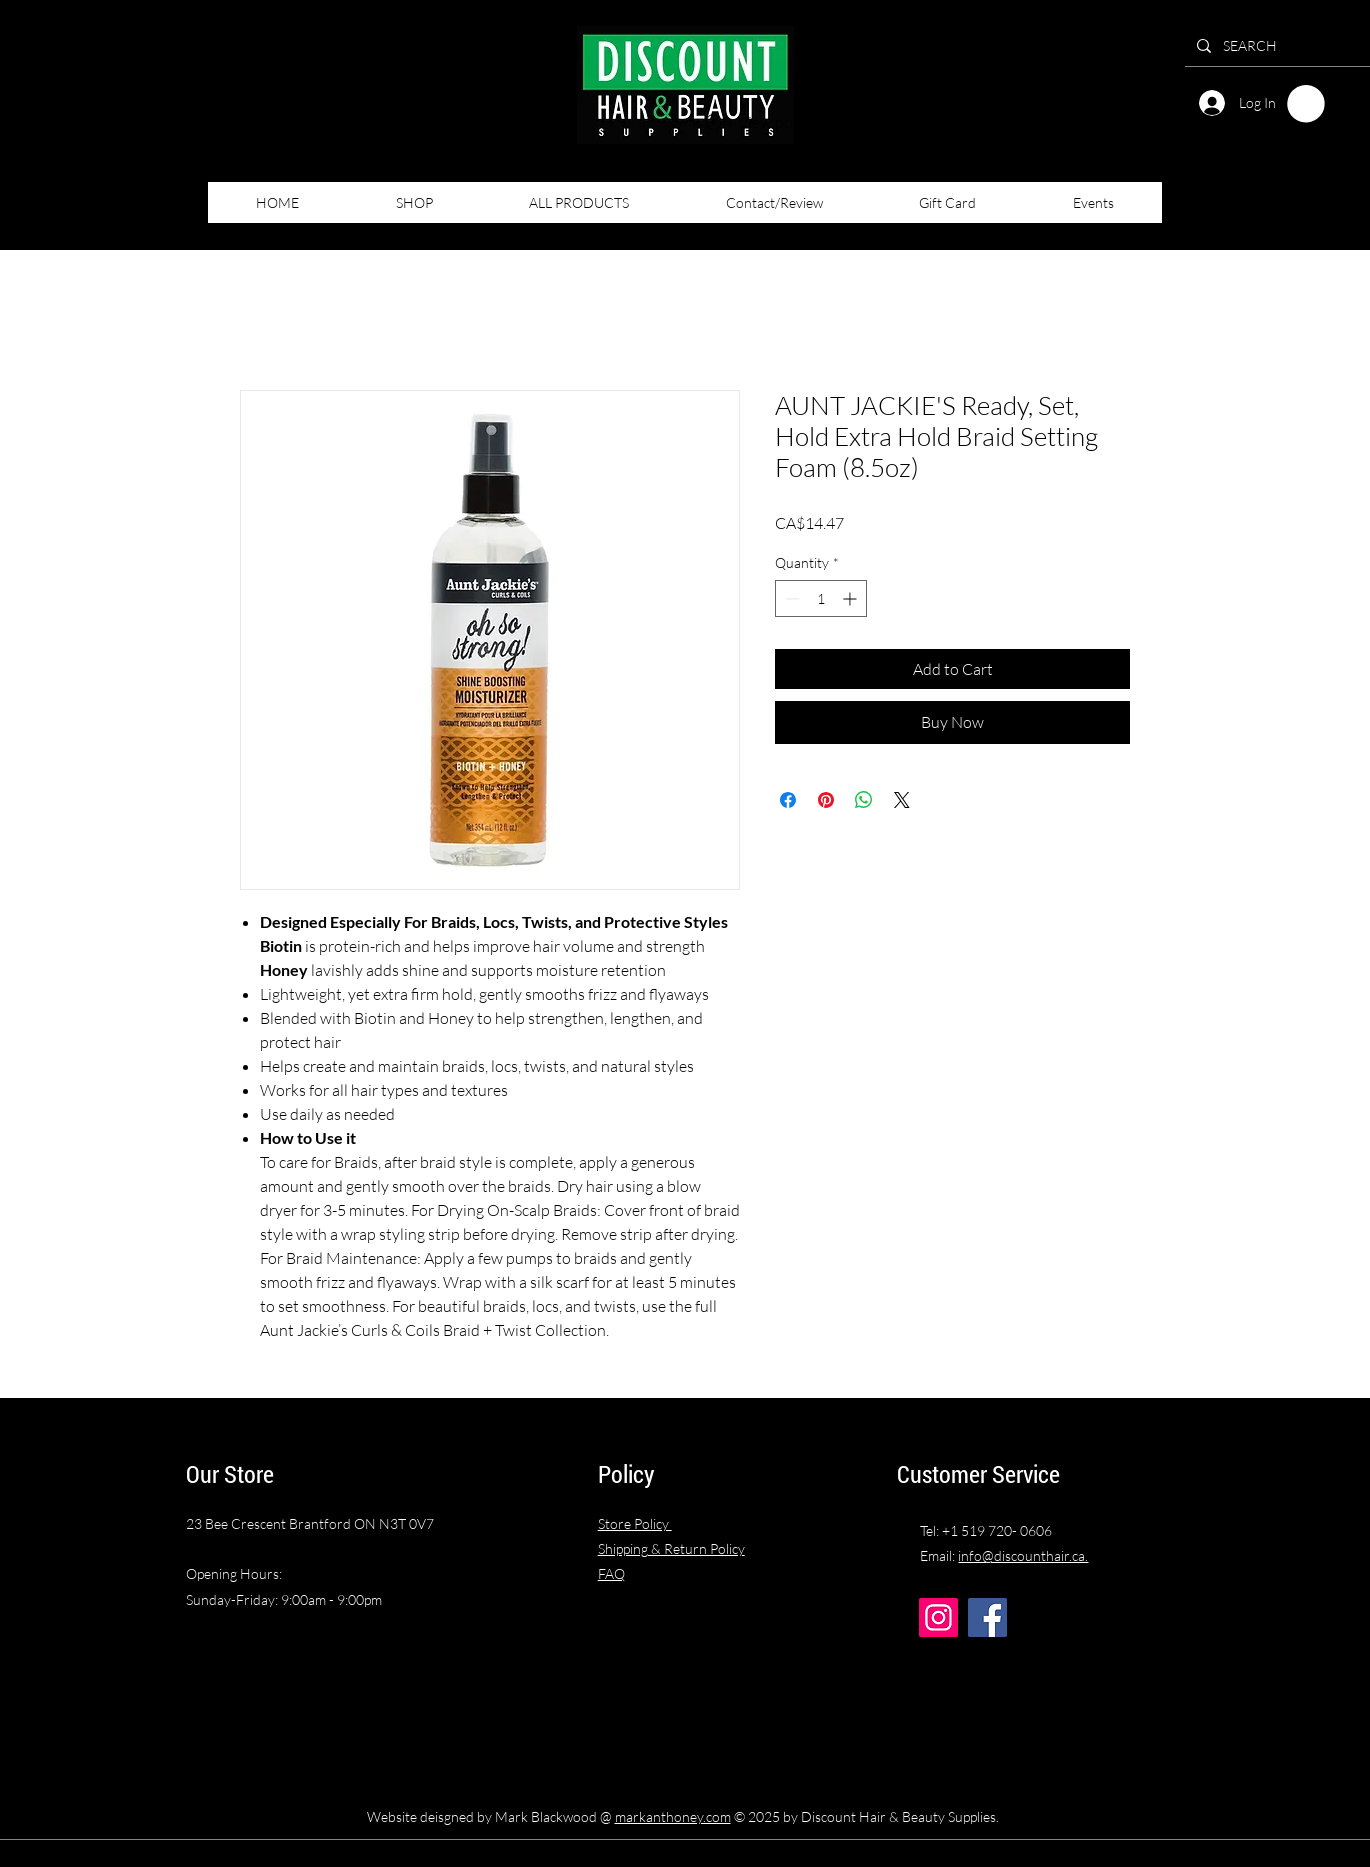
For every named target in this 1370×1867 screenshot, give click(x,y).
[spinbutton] (821, 598)
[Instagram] (938, 1617)
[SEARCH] (1288, 46)
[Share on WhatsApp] (864, 800)
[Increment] (851, 598)
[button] (1306, 104)
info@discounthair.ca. (1023, 1555)
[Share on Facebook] (788, 800)
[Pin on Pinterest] (826, 800)
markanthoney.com (673, 1816)
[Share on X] (902, 800)
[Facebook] (987, 1617)
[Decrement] (790, 598)
